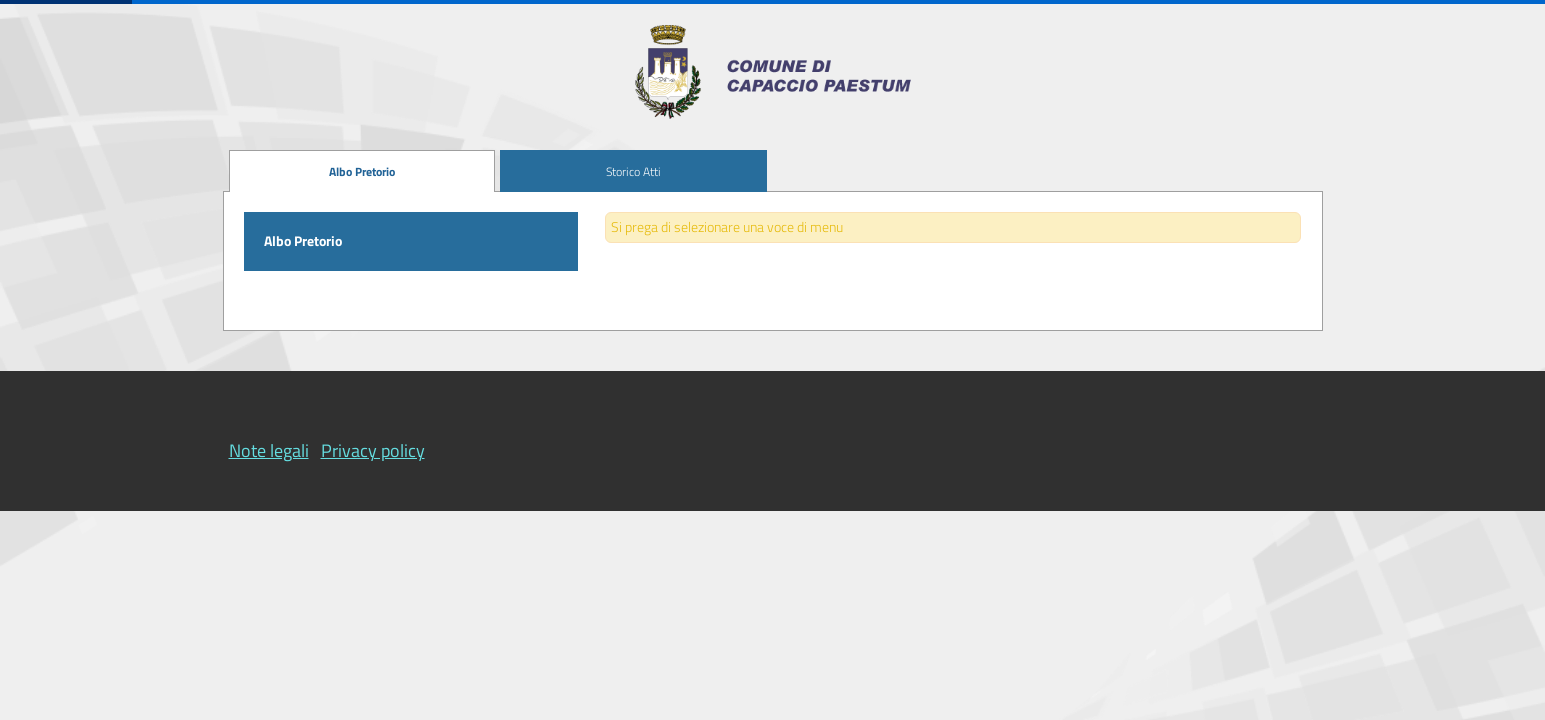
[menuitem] (362, 171)
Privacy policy (373, 450)
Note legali (269, 450)
